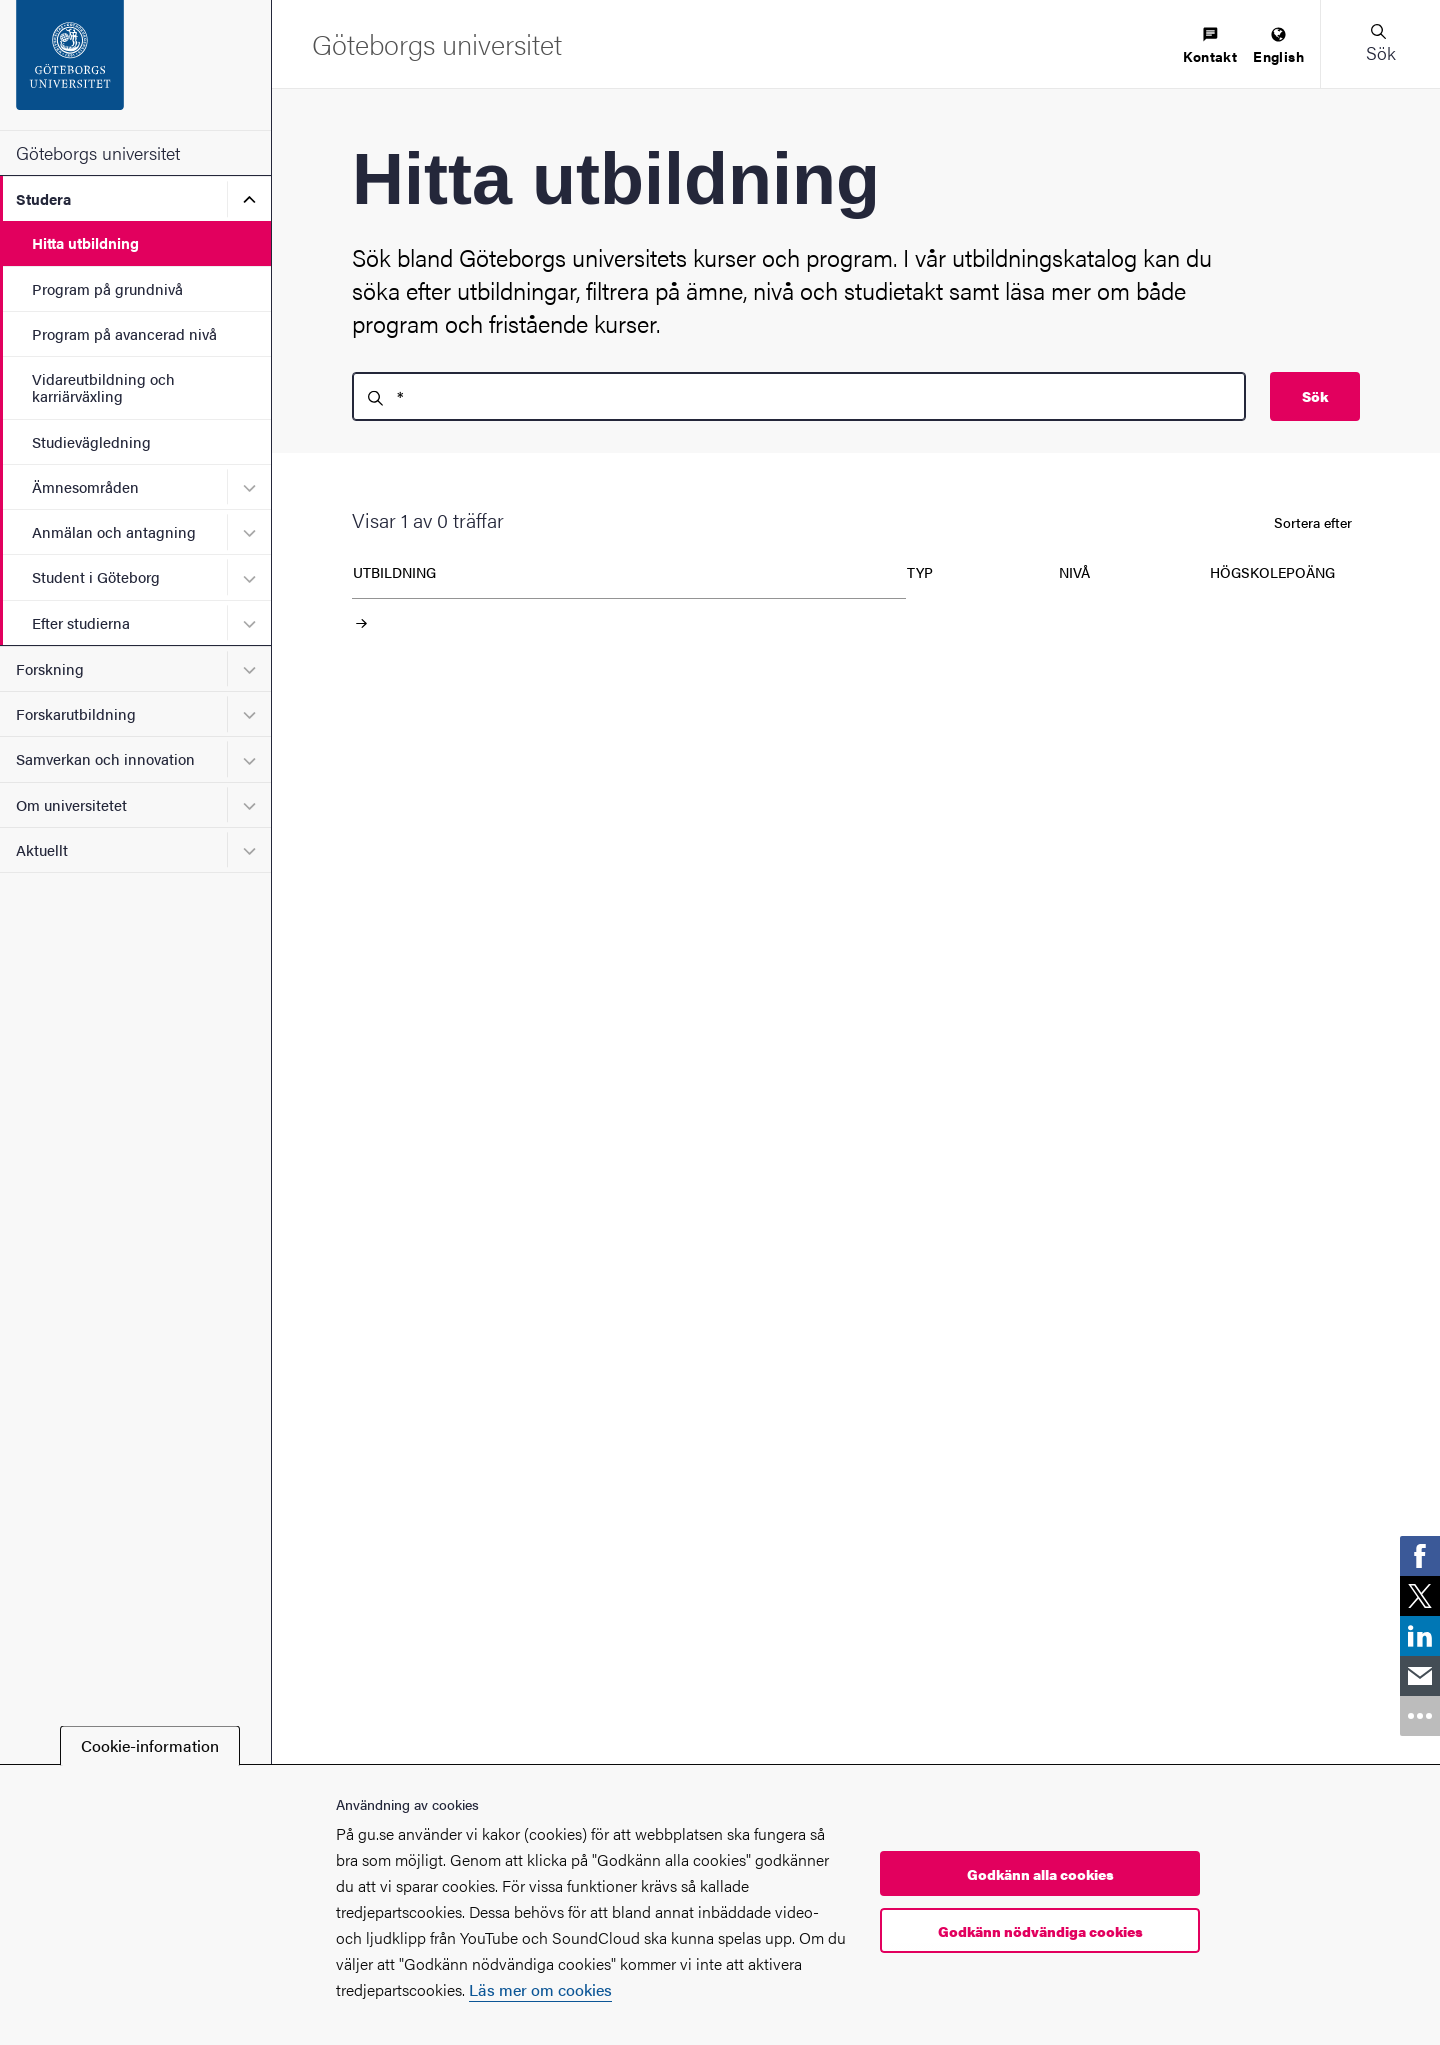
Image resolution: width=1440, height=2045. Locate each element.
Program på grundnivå (107, 288)
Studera (43, 198)
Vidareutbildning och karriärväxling (103, 387)
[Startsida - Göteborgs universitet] (135, 65)
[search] (799, 396)
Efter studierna (81, 622)
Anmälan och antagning (114, 531)
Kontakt (1210, 46)
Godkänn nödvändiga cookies (1040, 1931)
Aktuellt (42, 849)
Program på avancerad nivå (124, 333)
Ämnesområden (85, 486)
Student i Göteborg (96, 576)
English (1278, 46)
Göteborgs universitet (98, 152)
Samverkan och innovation (105, 758)
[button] (1380, 44)
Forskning (50, 668)
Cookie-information (150, 1745)
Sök (1315, 396)
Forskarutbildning (76, 713)
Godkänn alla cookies (1040, 1874)
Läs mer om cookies (540, 1989)
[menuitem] (1210, 46)
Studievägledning (91, 441)
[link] (1420, 1556)
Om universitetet (71, 804)
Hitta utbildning (85, 242)
